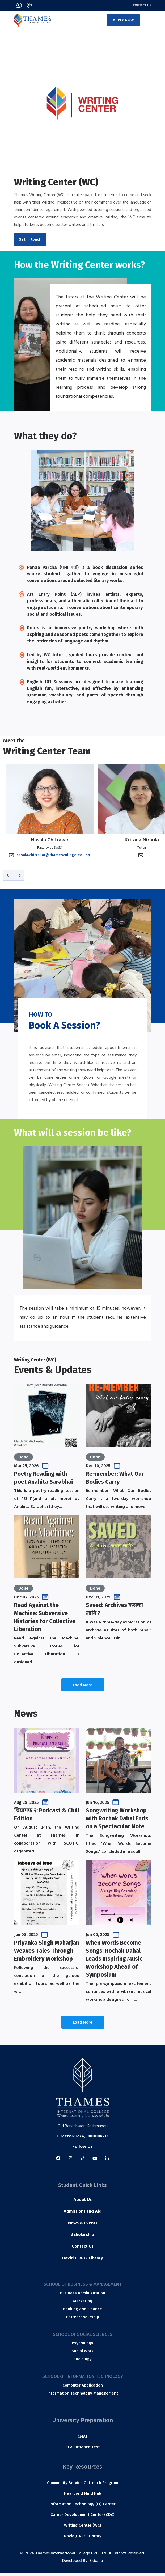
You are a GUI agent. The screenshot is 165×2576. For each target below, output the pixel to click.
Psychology (82, 2346)
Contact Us (142, 5)
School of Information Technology (82, 2379)
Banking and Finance (82, 2311)
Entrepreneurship (82, 2319)
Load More (82, 1687)
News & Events (82, 2227)
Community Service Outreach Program (82, 2486)
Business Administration (82, 2296)
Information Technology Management (82, 2396)
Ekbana (96, 2564)
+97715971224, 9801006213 (82, 2139)
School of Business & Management (83, 2287)
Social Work (82, 2353)
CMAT (83, 2439)
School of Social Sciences (82, 2337)
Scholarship (82, 2238)
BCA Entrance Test (82, 2449)
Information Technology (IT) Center (82, 2507)
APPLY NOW (123, 20)
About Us (82, 2203)
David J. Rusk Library (82, 2262)
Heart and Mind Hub (82, 2496)
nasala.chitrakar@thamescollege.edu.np (53, 858)
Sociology (82, 2361)
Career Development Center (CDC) (82, 2517)
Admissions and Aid (82, 2215)
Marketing (82, 2304)
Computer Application (82, 2388)
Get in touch (30, 239)
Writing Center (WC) (82, 2528)
